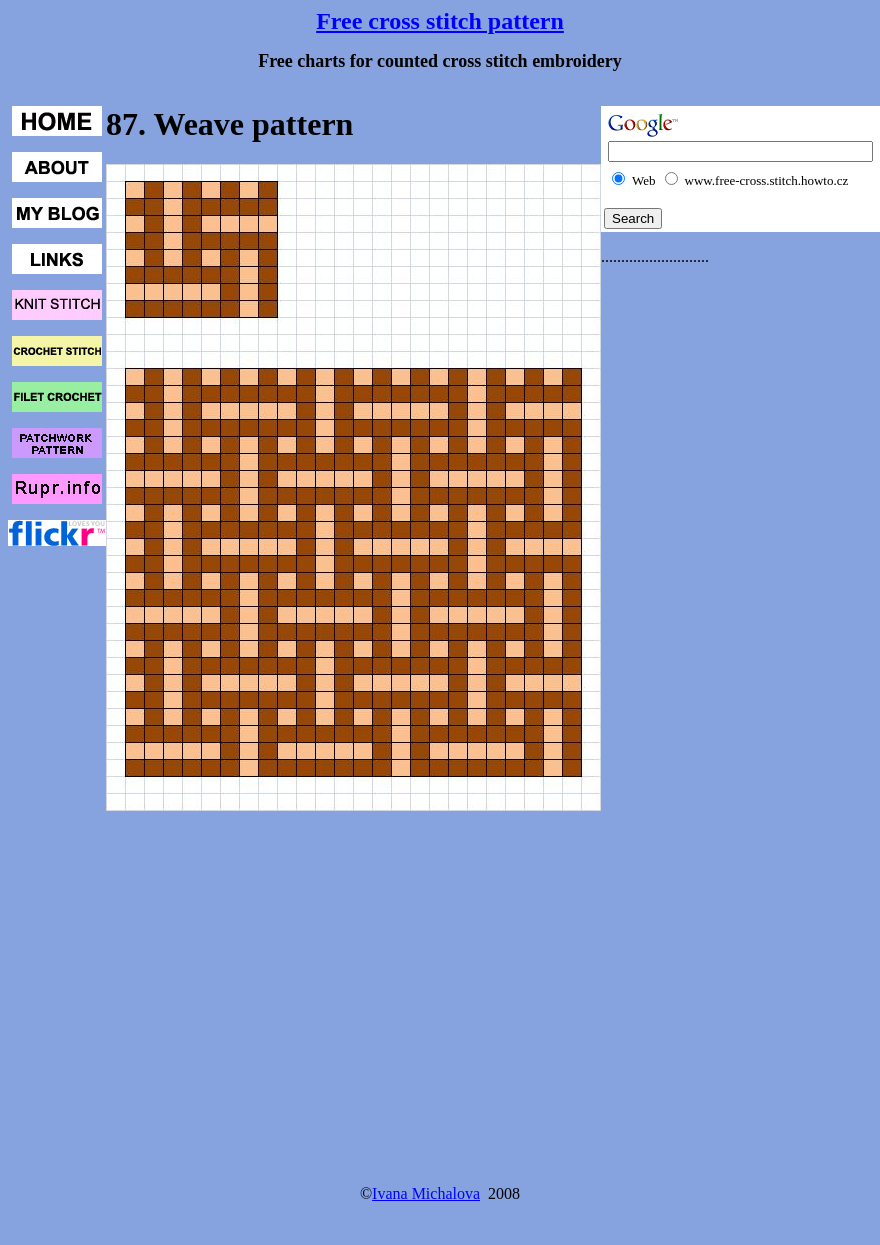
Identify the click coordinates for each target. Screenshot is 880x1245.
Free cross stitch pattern (440, 21)
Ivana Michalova (426, 1193)
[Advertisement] (681, 582)
